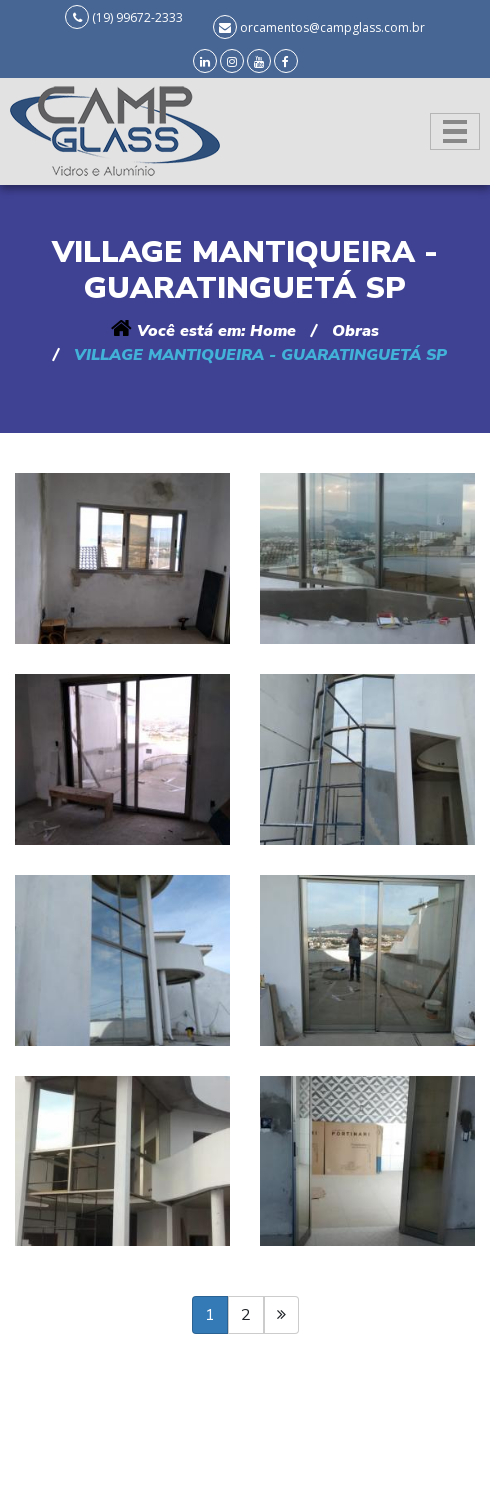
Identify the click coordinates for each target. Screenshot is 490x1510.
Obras (355, 331)
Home (273, 331)
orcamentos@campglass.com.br (332, 27)
